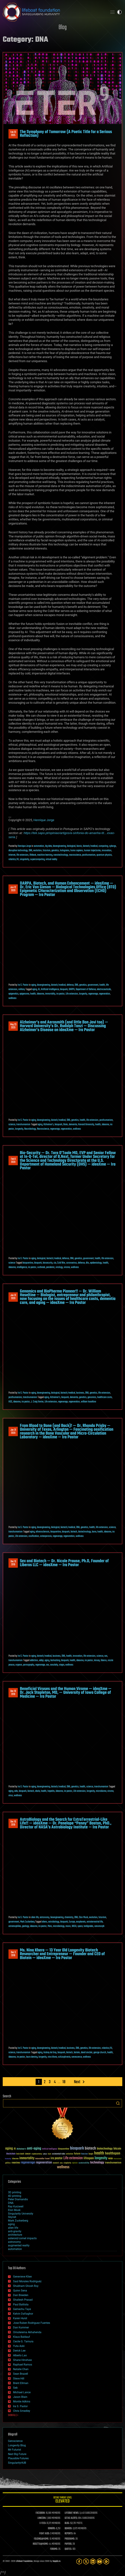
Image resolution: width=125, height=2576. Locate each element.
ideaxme (40, 994)
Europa (72, 1922)
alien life (35, 1917)
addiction (34, 1660)
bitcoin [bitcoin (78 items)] (117, 2149)
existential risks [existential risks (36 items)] (58, 2154)
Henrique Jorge (43, 820)
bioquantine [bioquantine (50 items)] (63, 2148)
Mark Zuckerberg (27, 1922)
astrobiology (53, 1922)
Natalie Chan (20, 2369)
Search (118, 2103)
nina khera (52, 2057)
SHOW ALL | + (13, 2415)
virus (10, 1795)
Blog (63, 27)
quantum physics (104, 855)
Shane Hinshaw (22, 2360)
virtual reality (51, 859)
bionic (79, 846)
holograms (64, 850)
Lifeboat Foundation (24, 2561)
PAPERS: (68, 2544)
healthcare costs (104, 1397)
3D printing (14, 2192)
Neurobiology (30, 1129)
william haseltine (88, 1402)
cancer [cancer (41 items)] (28, 2154)
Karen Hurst (20, 2318)
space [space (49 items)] (75, 2162)
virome (67, 1267)
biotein (77, 2052)
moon (68, 1926)
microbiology (58, 1926)
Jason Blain (20, 2397)
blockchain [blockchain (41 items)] (10, 2154)
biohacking (55, 1660)
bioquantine (28, 1263)
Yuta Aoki (19, 2346)
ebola (37, 1791)
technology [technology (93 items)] (97, 2163)
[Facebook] (79, 2561)
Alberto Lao (20, 2355)
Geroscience (15, 2441)
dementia (73, 1124)
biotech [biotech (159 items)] (90, 2148)
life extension (22, 855)
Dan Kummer (21, 2327)
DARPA (72, 989)
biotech (74, 1532)
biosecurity (48, 1263)
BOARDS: (68, 2528)
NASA (74, 1926)
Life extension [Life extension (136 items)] (73, 2158)
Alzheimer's (48, 1124)
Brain (65, 1124)
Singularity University (20, 2213)
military (21, 989)
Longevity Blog (17, 2445)
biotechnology (84, 1532)
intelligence (22, 1267)
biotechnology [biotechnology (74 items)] (105, 2149)
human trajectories (92, 850)
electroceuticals (104, 989)
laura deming (31, 2057)
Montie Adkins (21, 2401)
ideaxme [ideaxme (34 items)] (15, 2159)
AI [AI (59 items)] (15, 2149)
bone (94, 1532)
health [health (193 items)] (99, 2153)
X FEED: (43, 2523)
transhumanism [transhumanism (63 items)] (113, 2162)
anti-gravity (14, 2231)
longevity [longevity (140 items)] (101, 2158)
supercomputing (37, 859)
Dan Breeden (20, 2295)
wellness (12, 998)
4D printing (14, 2196)
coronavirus (71, 1263)
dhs (87, 1263)
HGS (10, 1402)
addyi (41, 1660)
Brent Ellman (20, 2383)
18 (63, 2082)
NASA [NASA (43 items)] (110, 2158)
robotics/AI (13, 859)
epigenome (24, 994)
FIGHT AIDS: (44, 2533)
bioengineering (59, 846)
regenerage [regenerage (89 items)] (28, 2163)
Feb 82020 (13, 1161)
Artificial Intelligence (50, 989)
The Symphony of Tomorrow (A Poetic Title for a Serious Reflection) (66, 133)
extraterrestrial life (95, 1922)
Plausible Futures (18, 2458)
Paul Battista (20, 2304)
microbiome (101, 1791)
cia (55, 1263)
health (102, 985)
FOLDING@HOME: (41, 2539)
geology (25, 1926)
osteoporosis (46, 1536)
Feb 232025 (13, 134)
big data (48, 846)
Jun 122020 (13, 889)
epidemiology (96, 1263)
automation (39, 846)
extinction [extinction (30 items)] (69, 2154)
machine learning (44, 855)
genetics (55, 850)
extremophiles (14, 1926)
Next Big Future (17, 2454)
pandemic (50, 1267)
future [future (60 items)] (77, 2153)
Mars (50, 1926)
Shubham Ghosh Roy (26, 2286)
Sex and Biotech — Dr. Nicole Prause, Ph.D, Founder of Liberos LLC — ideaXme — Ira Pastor (64, 1563)
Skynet (12, 2217)
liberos (104, 1660)
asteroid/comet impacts (22, 2238)
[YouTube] (99, 2561)
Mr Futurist (14, 2449)
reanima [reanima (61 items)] (16, 2162)
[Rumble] (106, 2561)
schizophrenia (64, 2057)
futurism (46, 850)
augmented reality (19, 2245)
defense (70, 985)
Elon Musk (83, 1917)
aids (16, 1791)
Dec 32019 (13, 1954)
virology (59, 1267)
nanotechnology (60, 855)
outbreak (41, 1267)
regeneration (104, 994)
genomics (92, 1397)
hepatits (51, 1791)
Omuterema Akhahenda (27, 2332)
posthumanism (88, 855)
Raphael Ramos (22, 2364)
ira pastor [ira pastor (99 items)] (57, 2158)
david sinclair (86, 2052)
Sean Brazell (20, 2373)
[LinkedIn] (92, 2561)
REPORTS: (69, 2533)
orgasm (18, 1665)
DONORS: (51, 2528)
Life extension (72, 994)
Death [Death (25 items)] (49, 2154)
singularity (24, 859)
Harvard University (86, 1124)
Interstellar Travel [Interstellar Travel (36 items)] (42, 2159)
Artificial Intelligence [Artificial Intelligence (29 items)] (49, 2149)
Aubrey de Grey (49, 2052)
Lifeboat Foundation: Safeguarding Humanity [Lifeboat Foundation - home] (54, 12)
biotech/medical (90, 846)
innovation (106, 850)
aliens (44, 1922)
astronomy (44, 1917)
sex (105, 1656)
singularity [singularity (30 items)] (67, 2163)
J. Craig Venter (37, 1402)
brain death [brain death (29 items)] (20, 2154)
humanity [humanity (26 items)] (8, 2159)
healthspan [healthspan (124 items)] (112, 2153)
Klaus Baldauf (21, 2336)
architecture (15, 2234)
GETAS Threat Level (62, 2500)
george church (99, 2052)
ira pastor (60, 994)
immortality (50, 994)
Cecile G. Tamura (23, 2341)
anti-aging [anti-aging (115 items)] (34, 2148)
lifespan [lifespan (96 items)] (89, 2158)
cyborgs (112, 846)
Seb (15, 2387)
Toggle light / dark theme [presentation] (119, 12)
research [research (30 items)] (56, 2163)
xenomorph (99, 1926)
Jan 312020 (13, 1297)
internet (11, 855)
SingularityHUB (17, 2462)
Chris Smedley (21, 2410)
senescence (76, 2057)
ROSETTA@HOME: (40, 2544)
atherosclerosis (42, 1532)
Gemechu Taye (22, 2309)
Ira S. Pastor (23, 985)
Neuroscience (43, 1129)
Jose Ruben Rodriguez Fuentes (31, 2322)
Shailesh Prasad (23, 2299)
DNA (30, 850)
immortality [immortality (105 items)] (26, 2158)
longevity (83, 994)
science (11, 1124)
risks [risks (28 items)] (61, 2163)
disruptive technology (18, 850)
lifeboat (33, 855)
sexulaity (54, 1665)
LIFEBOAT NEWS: (72, 2513)
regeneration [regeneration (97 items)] (44, 2163)
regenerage (93, 994)
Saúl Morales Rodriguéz (27, 2281)
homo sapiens (76, 850)
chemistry (68, 1917)
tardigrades (88, 1926)
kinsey (97, 1660)
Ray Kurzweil (15, 2206)
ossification (33, 1536)
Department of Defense (86, 989)
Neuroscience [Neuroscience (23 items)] (117, 2159)
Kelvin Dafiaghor (23, 2313)
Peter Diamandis (18, 2199)
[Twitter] (86, 2561)
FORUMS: (54, 2549)
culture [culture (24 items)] (45, 2154)
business (80, 1393)
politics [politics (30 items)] (8, 2163)
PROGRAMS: (70, 2539)
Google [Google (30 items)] (91, 2154)
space (80, 1926)
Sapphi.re (56, 2561)
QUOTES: (68, 2549)
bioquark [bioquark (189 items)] (77, 2148)
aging (33, 985)
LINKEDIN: (41, 2518)
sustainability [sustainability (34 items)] (84, 2163)
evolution (37, 850)
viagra (61, 1665)
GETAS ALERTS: (71, 2518)
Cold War (61, 1263)
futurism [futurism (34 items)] (84, 2154)
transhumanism (23, 1124)
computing (103, 846)
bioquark (64, 989)
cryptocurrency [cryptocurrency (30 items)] (37, 2154)
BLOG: (67, 2523)
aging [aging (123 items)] (9, 2148)
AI (39, 989)
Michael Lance (22, 2392)
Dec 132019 (13, 1563)
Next (77, 2082)
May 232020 (13, 1026)
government (93, 985)
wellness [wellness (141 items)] (63, 2167)
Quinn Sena (20, 2290)
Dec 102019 (13, 1693)
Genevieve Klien (22, 2276)
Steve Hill (18, 2378)
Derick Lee (19, 2350)
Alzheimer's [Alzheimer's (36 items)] (21, 2149)
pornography (28, 1665)
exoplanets (81, 1922)
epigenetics (13, 994)
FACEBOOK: (40, 2513)
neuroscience (75, 855)
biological (71, 846)
